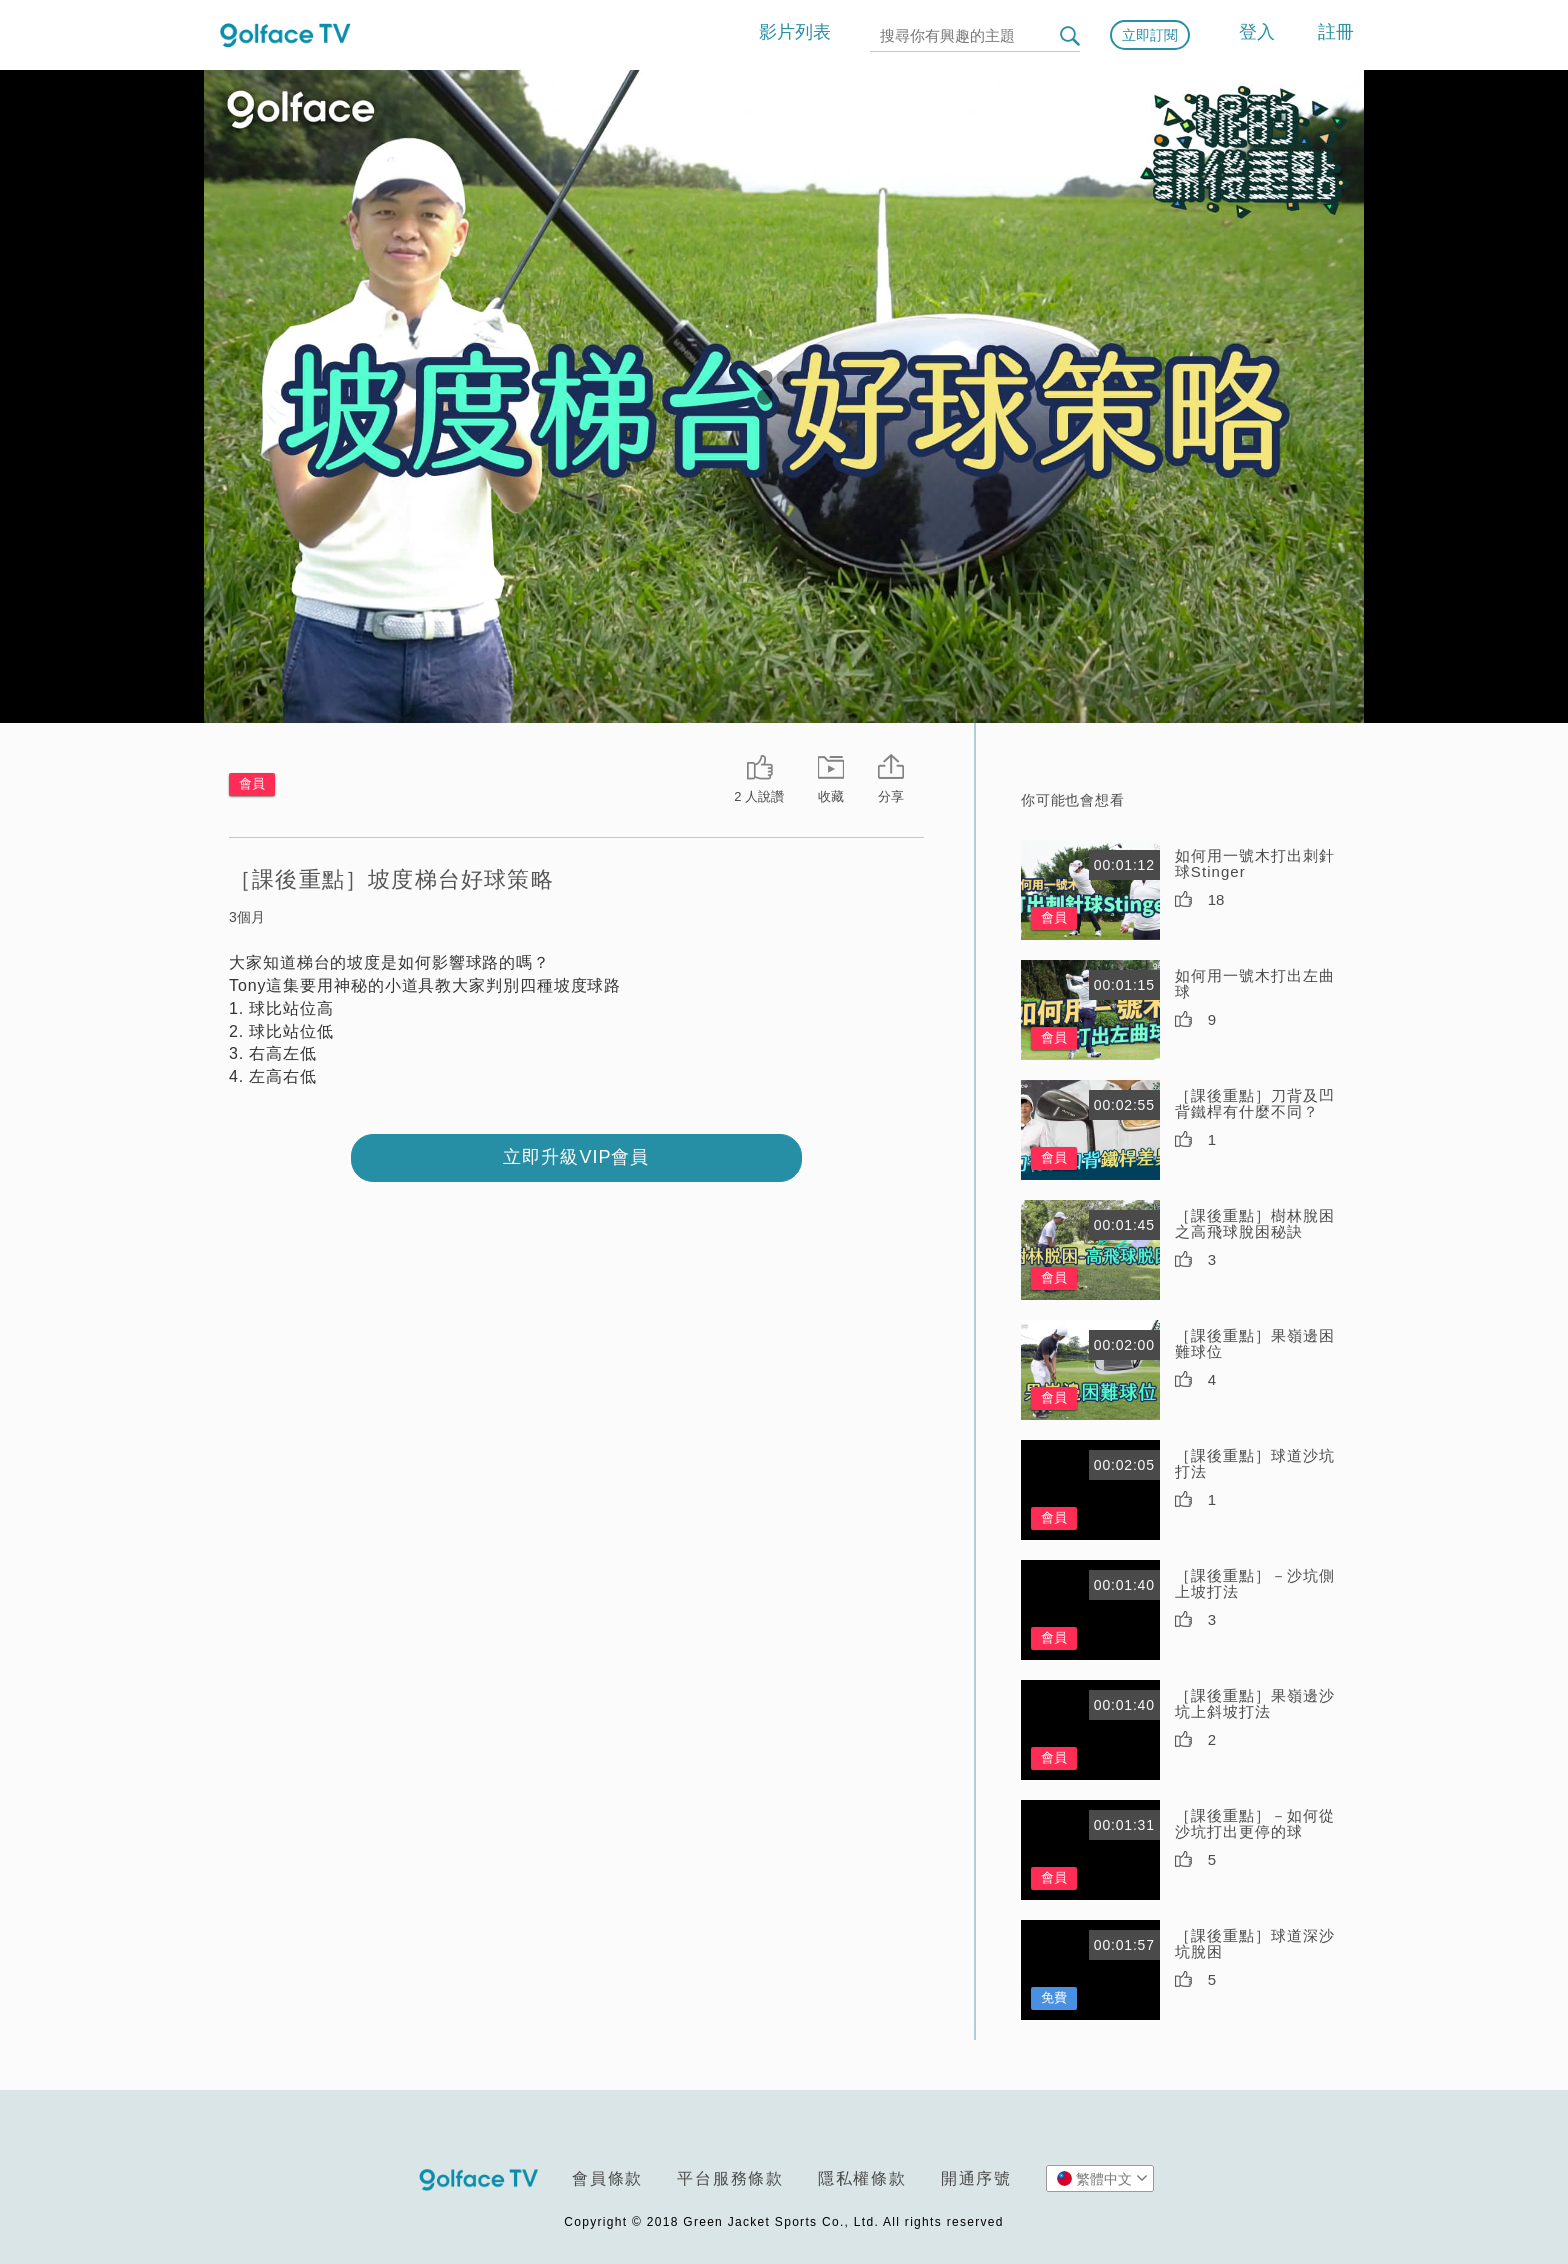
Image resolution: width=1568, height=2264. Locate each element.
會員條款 (607, 2178)
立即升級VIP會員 (576, 1157)
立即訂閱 (1150, 35)
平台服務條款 (730, 2178)
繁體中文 (1102, 2178)
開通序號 (976, 2178)
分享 (891, 796)
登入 (1257, 32)
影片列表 (795, 32)
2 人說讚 (759, 796)
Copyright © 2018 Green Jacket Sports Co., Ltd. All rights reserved (783, 2222)
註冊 (1336, 32)
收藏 (831, 796)
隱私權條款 (862, 2178)
